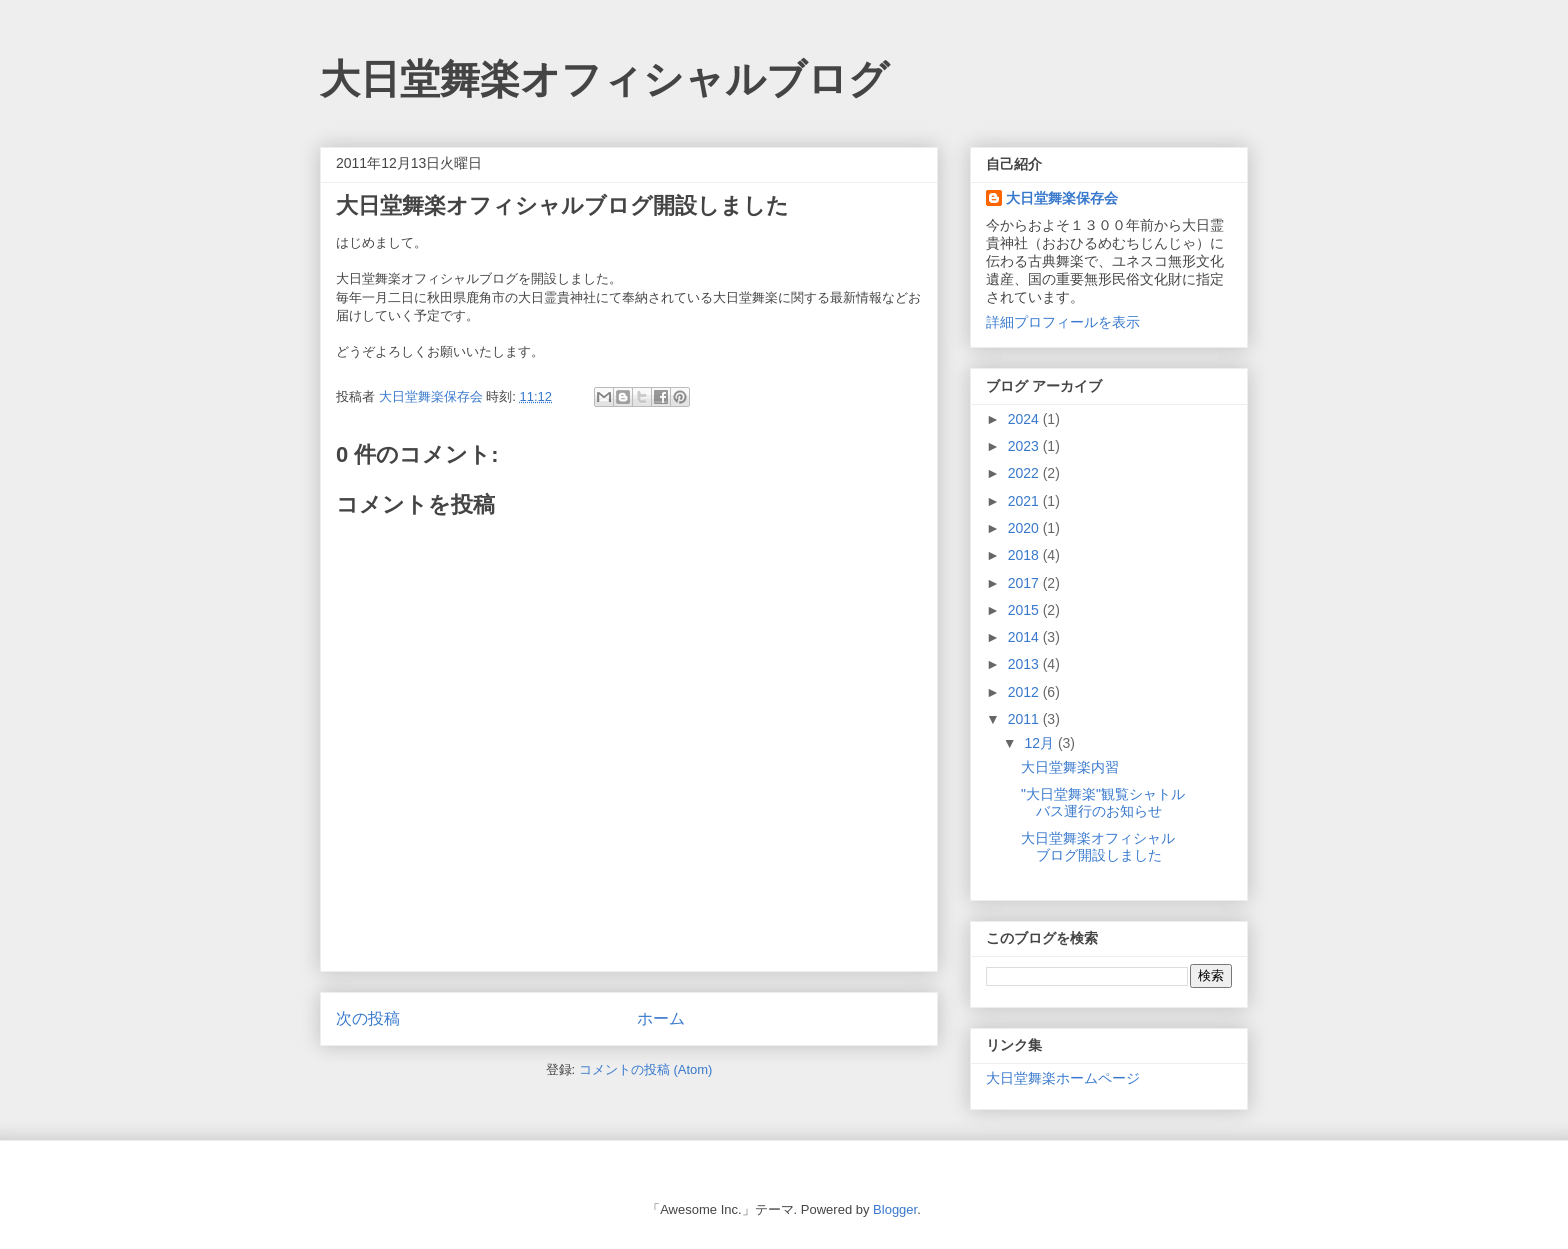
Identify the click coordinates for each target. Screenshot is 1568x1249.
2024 (1025, 419)
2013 (1025, 664)
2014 (1025, 637)
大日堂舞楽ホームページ (1063, 1078)
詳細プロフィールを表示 (1063, 322)
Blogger (895, 1209)
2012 (1025, 692)
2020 (1025, 528)
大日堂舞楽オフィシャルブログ (604, 79)
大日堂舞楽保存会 (1062, 198)
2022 (1025, 473)
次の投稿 (368, 1018)
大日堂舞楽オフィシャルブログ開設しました (1098, 846)
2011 (1025, 719)
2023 (1025, 446)
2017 (1025, 583)
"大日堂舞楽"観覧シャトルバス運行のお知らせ (1103, 802)
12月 (1040, 743)
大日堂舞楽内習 (1070, 767)
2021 (1025, 501)
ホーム (661, 1018)
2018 (1025, 555)
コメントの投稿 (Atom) (646, 1069)
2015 (1025, 610)
